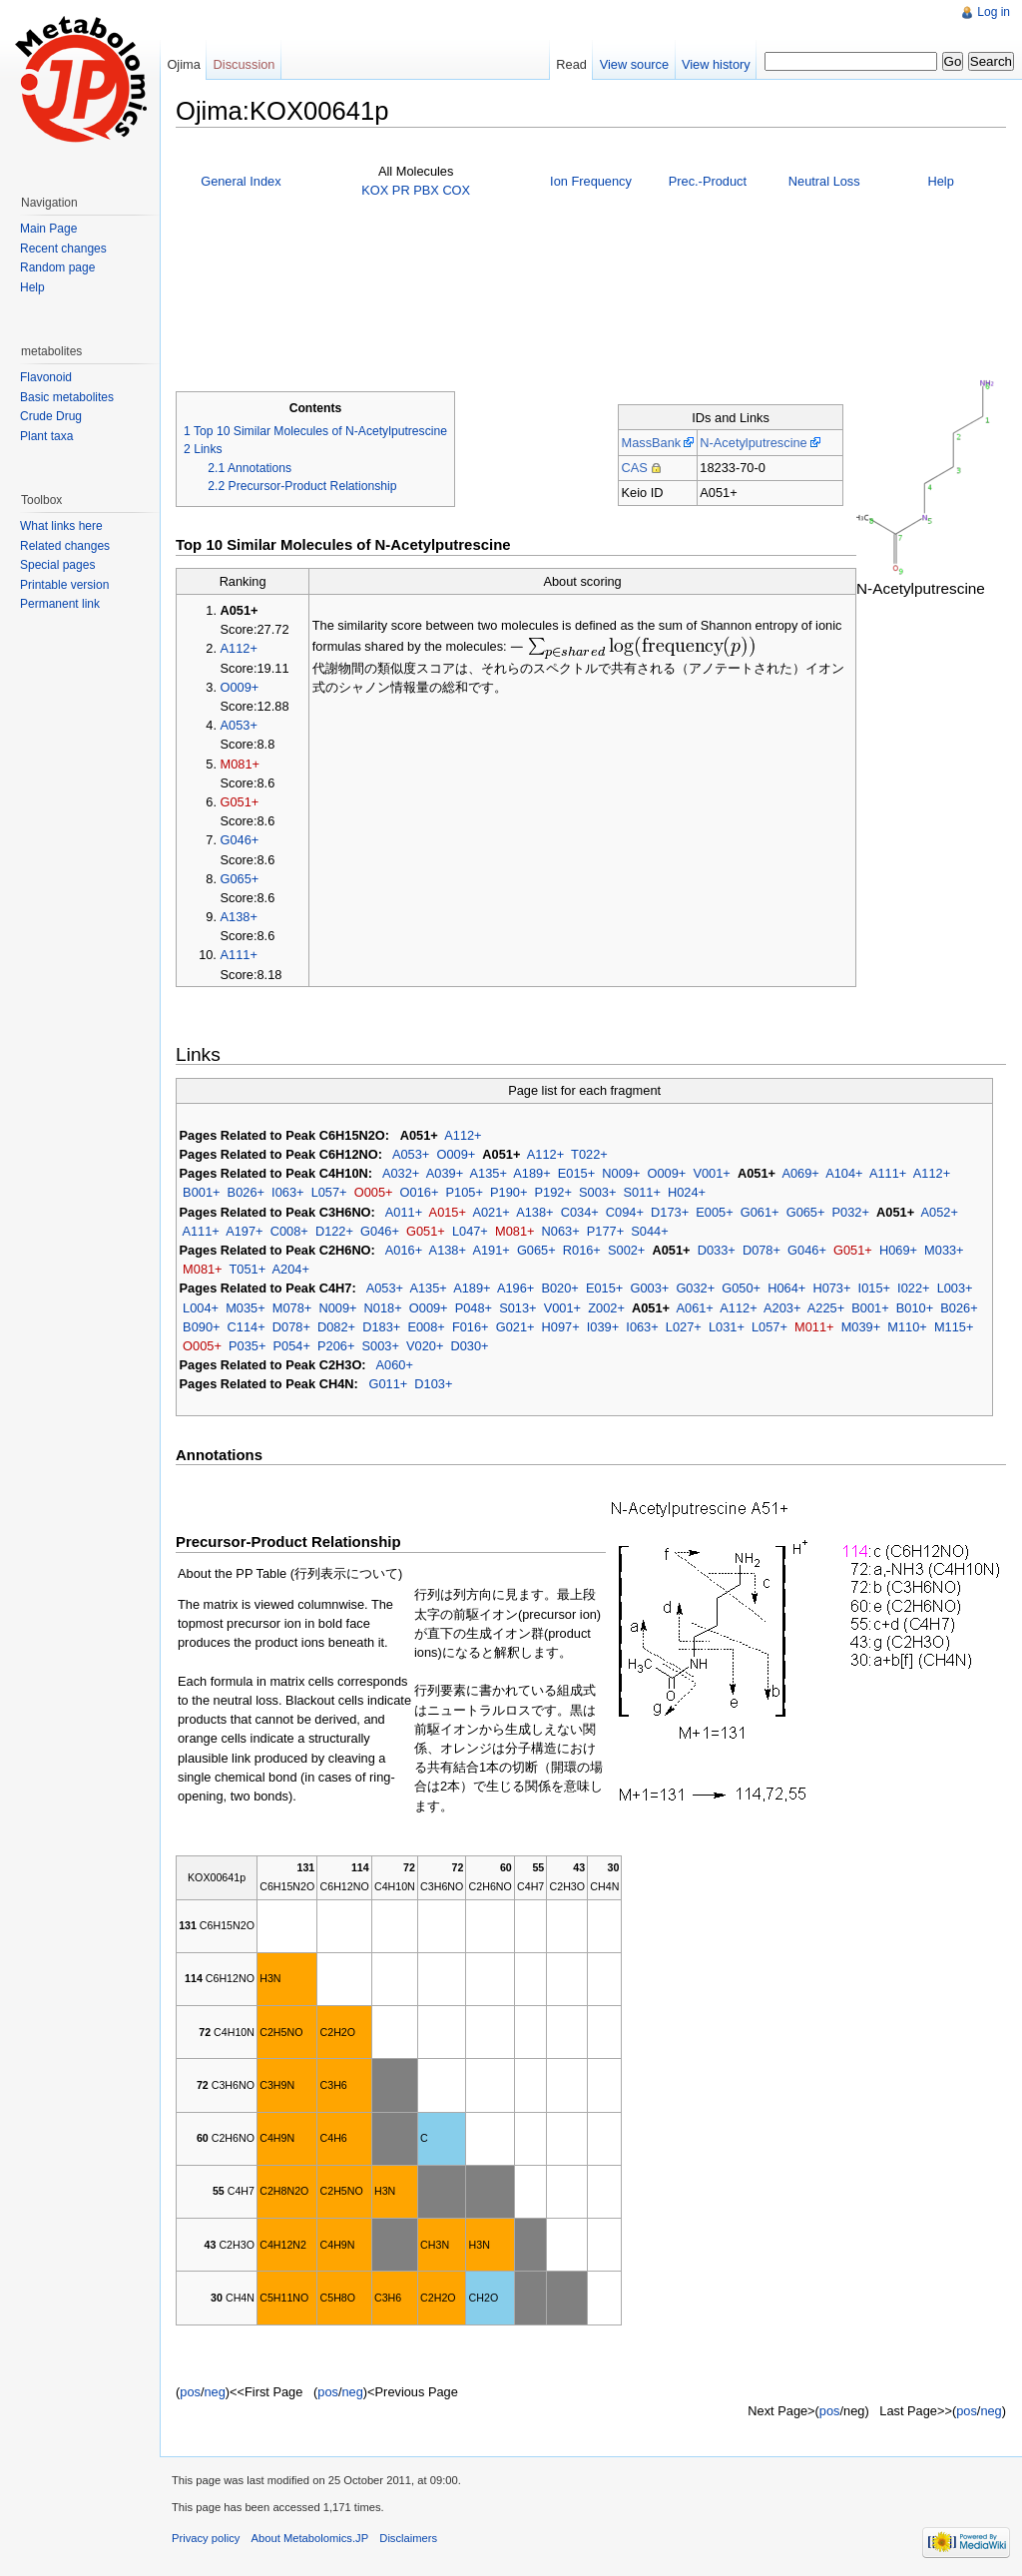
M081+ (240, 764)
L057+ (329, 1192)
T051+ (247, 1269)
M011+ (813, 1326)
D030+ (470, 1345)
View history (716, 64)
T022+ (589, 1154)
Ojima (183, 64)
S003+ (597, 1192)
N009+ (621, 1173)
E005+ (714, 1212)
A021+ (490, 1212)
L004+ (201, 1307)
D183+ (381, 1326)
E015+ (576, 1173)
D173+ (670, 1212)
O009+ (240, 687)
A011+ (403, 1212)
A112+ (239, 648)
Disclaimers (408, 2538)
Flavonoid (46, 377)
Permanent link (60, 604)
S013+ (517, 1307)
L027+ (684, 1326)
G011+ (387, 1383)
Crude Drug (51, 416)
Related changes (65, 546)
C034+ (580, 1212)
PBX (426, 190)
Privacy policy (206, 2538)
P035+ (247, 1345)
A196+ (515, 1288)
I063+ (287, 1192)
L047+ (470, 1231)
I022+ (913, 1288)
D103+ (433, 1383)
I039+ (603, 1326)
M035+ (245, 1307)
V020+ (424, 1345)
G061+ (760, 1212)
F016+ (470, 1326)
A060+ (394, 1364)
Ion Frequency (591, 181)
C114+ (246, 1326)
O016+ (419, 1192)
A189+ (531, 1173)
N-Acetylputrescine (753, 442)
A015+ (447, 1212)
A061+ (694, 1307)
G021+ (515, 1326)
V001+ (711, 1173)
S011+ (642, 1192)
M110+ (906, 1326)
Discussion (244, 64)
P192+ (553, 1192)
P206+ (335, 1345)
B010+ (914, 1307)
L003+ (955, 1288)
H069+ (898, 1250)
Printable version (64, 585)
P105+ (464, 1192)
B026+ (246, 1192)
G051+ (240, 801)
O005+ (373, 1192)
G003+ (649, 1288)
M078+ (291, 1307)
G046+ (240, 839)
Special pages (57, 565)
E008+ (425, 1326)
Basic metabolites (67, 397)
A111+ (239, 954)
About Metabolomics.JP (310, 2538)
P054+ (291, 1345)
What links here (61, 526)
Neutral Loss (824, 181)
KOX (374, 190)
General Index (240, 181)
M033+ (943, 1250)
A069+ (799, 1173)
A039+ (444, 1173)
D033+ (717, 1250)
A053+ (239, 725)
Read (571, 64)
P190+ (508, 1192)
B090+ (201, 1326)
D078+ (761, 1250)
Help (940, 181)
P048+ (473, 1307)
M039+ (860, 1326)
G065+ (240, 878)
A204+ (290, 1269)
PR (401, 190)
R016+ (582, 1250)
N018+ (383, 1307)
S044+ (649, 1231)
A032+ (400, 1173)
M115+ (953, 1326)
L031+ (727, 1326)
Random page (57, 267)
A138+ (239, 916)
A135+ (488, 1173)
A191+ (490, 1250)
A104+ (843, 1173)
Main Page (48, 229)
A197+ (244, 1231)
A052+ (939, 1212)
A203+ (782, 1307)
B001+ (201, 1192)
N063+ (561, 1231)
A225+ (825, 1307)
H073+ (831, 1288)
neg (214, 2391)
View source (634, 64)
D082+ (336, 1326)
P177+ (605, 1231)
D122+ (334, 1231)
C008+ (289, 1231)
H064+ (786, 1288)
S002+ (626, 1250)
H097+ (561, 1326)
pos (190, 2391)
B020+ (559, 1288)
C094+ (625, 1212)
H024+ (687, 1192)
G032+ (695, 1288)
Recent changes (63, 249)
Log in (993, 12)
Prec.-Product (708, 181)
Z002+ (606, 1307)
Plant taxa (46, 436)
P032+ (850, 1212)
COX (456, 190)
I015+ (874, 1288)
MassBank (651, 442)
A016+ (403, 1250)
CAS (634, 467)
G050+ (741, 1288)
